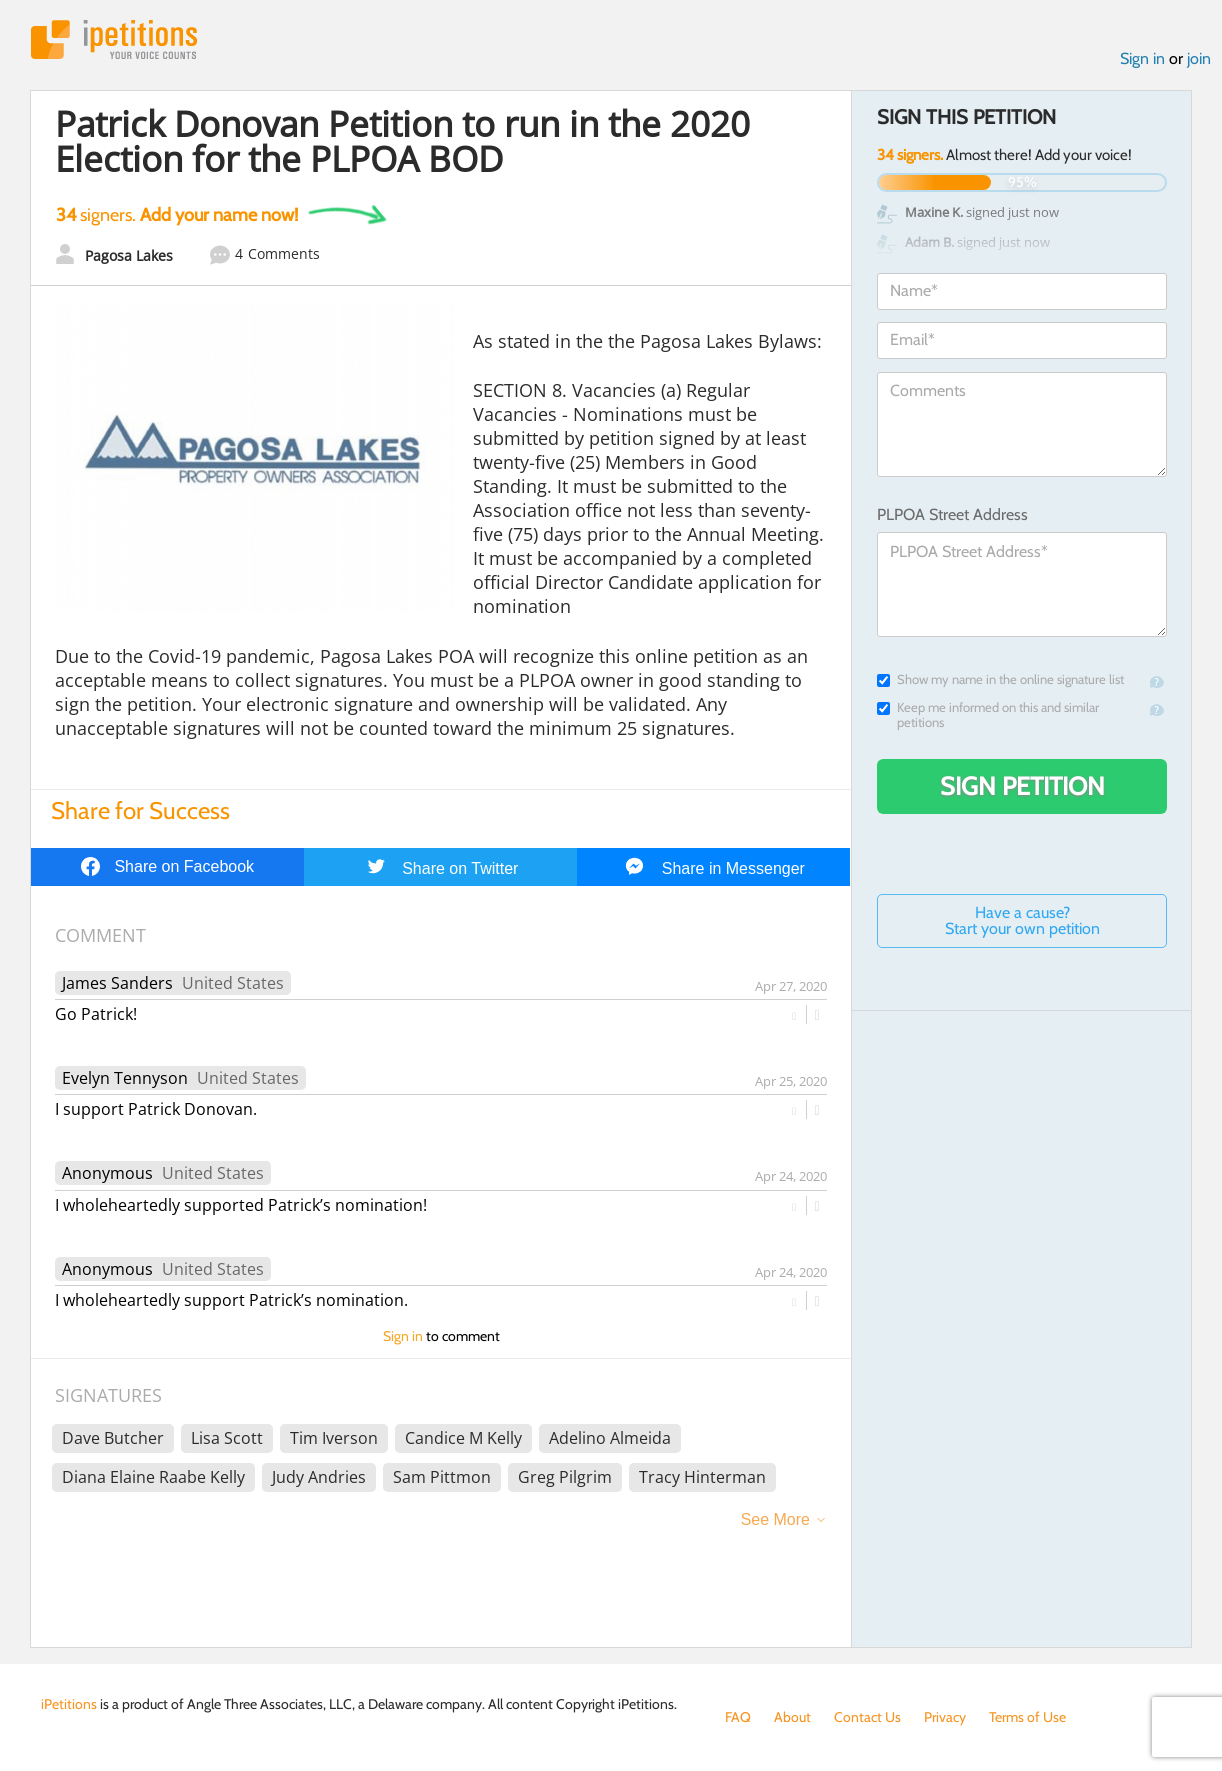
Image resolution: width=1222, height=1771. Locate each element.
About (792, 1717)
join (1199, 58)
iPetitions (114, 39)
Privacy (945, 1717)
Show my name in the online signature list (1000, 679)
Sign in (1142, 58)
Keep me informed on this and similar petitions (988, 715)
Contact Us (867, 1717)
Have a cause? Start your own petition (1022, 920)
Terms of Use (1027, 1717)
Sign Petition (1022, 786)
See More (775, 1519)
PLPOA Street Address (952, 514)
